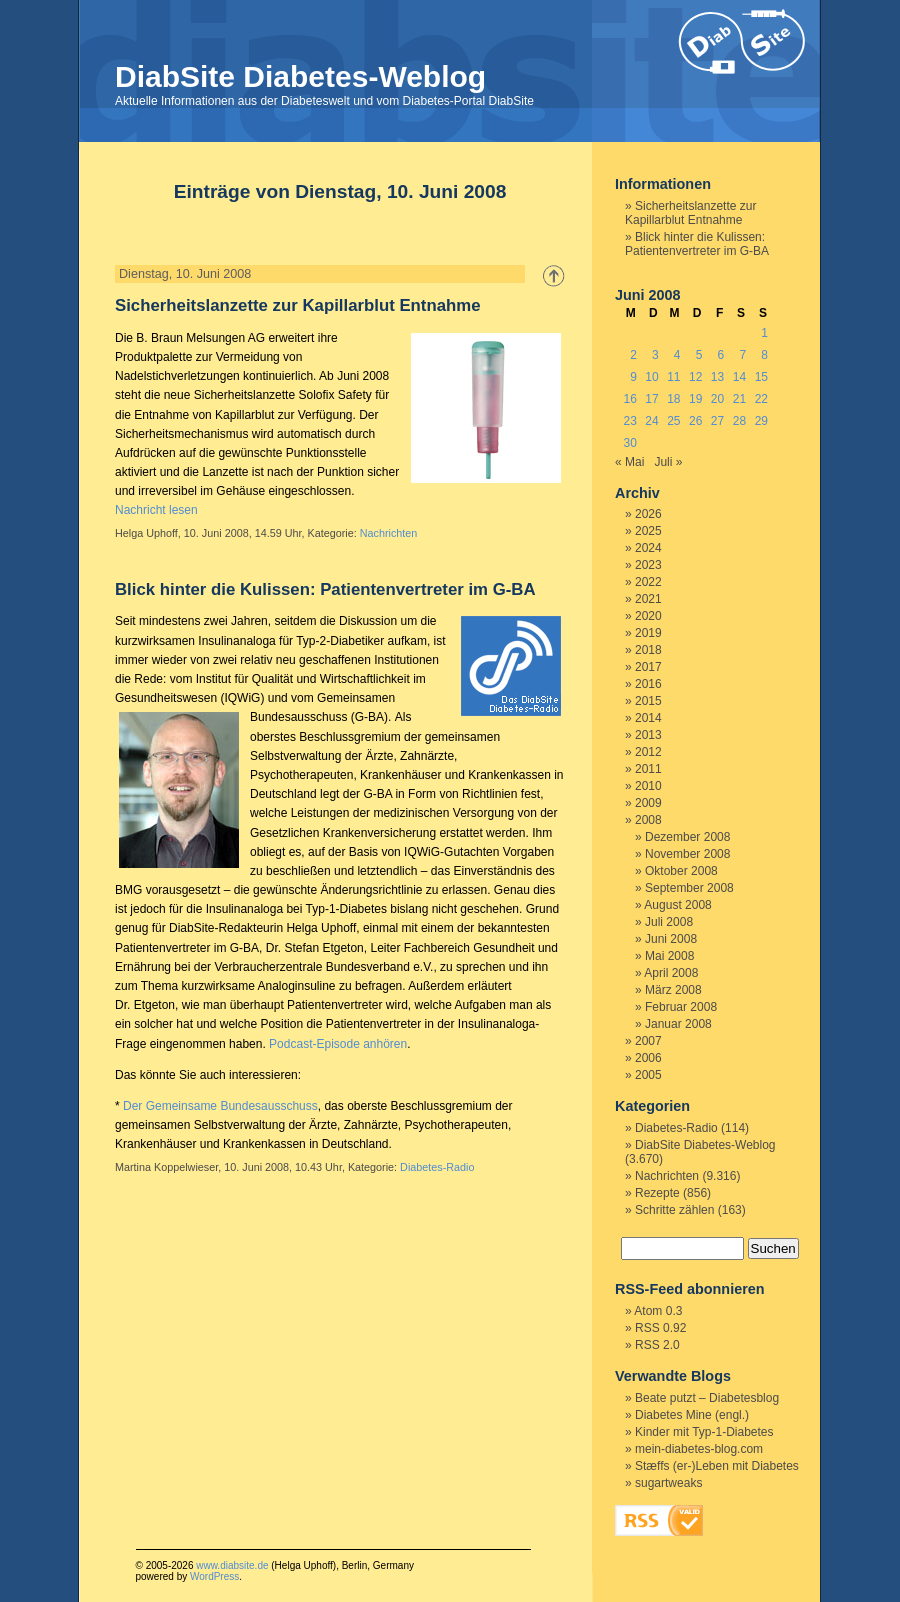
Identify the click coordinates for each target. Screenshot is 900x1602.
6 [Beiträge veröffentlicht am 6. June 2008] (721, 355)
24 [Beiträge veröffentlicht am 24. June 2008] (651, 421)
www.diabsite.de (232, 1565)
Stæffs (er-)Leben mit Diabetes (717, 1466)
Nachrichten (389, 533)
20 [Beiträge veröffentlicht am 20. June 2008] (717, 399)
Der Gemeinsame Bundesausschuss (220, 1106)
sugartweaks (668, 1483)
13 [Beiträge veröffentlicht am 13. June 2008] (717, 377)
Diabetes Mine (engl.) (692, 1415)
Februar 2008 (681, 1007)
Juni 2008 (671, 939)
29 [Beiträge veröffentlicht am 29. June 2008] (761, 421)
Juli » (668, 462)
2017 (648, 667)
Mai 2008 (669, 956)
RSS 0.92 (660, 1328)
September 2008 (689, 888)
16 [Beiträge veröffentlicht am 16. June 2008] (629, 399)
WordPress (214, 1576)
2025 (648, 531)
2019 (648, 633)
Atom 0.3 (658, 1311)
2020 (648, 616)
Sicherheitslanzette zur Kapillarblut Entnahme (298, 305)
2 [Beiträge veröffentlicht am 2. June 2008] (633, 355)
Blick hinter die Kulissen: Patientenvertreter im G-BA (325, 589)
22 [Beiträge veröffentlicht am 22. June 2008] (761, 399)
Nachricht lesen (156, 510)
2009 (648, 803)
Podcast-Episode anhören (338, 1044)
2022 (648, 582)
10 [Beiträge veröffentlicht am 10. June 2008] (651, 377)
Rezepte (657, 1193)
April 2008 (671, 973)
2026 (648, 514)
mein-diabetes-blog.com (699, 1449)
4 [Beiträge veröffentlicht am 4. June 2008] (677, 355)
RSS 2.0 (657, 1345)
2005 (648, 1075)
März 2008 (673, 990)
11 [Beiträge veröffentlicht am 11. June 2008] (673, 377)
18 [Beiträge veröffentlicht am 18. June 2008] (673, 399)
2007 (648, 1041)
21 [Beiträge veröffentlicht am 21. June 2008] (739, 399)
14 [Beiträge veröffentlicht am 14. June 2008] (739, 377)
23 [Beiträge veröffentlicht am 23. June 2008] (629, 421)
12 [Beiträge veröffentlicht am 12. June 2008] (695, 377)
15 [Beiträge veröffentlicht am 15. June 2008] (761, 377)
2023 (648, 565)
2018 (648, 650)
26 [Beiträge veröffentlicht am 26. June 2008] (695, 421)
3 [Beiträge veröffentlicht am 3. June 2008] (655, 355)
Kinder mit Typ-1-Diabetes (704, 1432)
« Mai (629, 462)
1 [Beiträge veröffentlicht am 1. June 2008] (764, 333)
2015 (648, 701)
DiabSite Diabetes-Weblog (300, 76)
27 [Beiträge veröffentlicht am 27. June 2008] (717, 421)
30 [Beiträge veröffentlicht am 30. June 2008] (629, 443)
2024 (648, 548)
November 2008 (687, 854)
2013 (648, 735)
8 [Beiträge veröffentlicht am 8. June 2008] (764, 355)
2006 (648, 1058)
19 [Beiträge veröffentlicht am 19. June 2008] (695, 399)
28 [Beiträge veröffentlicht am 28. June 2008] (739, 421)
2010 (648, 786)
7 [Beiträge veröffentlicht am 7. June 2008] (742, 355)
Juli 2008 (669, 922)
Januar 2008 (678, 1024)
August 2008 (677, 905)
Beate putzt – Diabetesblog (707, 1398)
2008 (648, 820)
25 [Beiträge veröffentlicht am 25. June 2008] (673, 421)
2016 (648, 684)
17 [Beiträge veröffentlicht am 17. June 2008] (651, 399)
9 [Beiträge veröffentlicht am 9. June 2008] (633, 377)
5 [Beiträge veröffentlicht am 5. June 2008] (699, 355)
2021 (648, 599)
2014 (648, 718)
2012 (648, 752)
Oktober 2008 (681, 871)
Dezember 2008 (687, 837)
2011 (648, 769)
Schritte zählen (674, 1210)
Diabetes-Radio (437, 1167)
